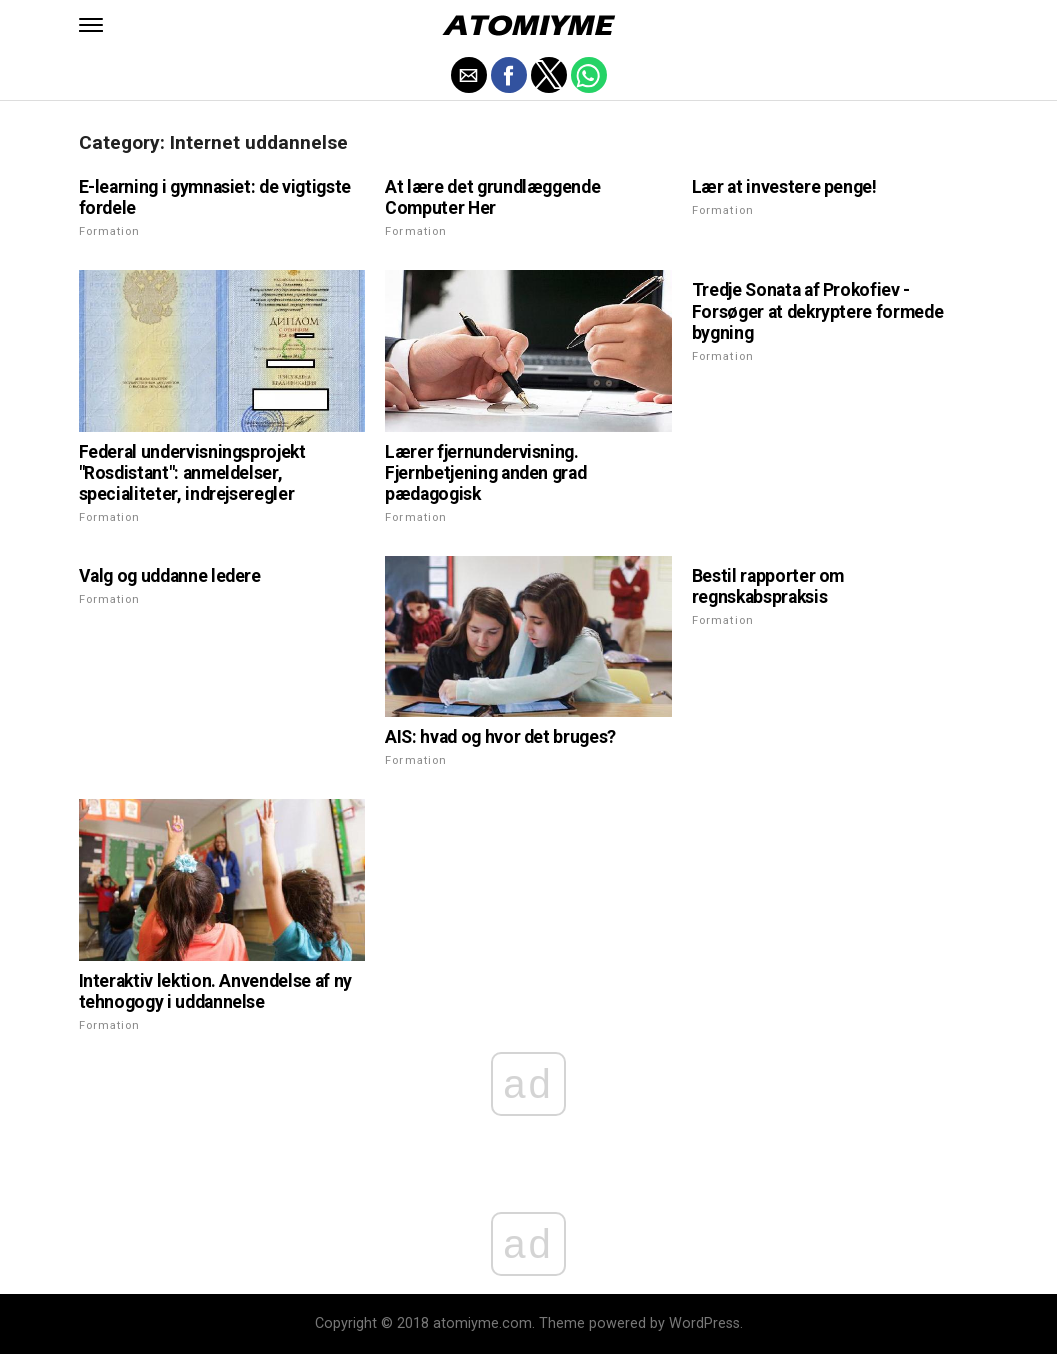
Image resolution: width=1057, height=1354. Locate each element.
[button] (91, 25)
